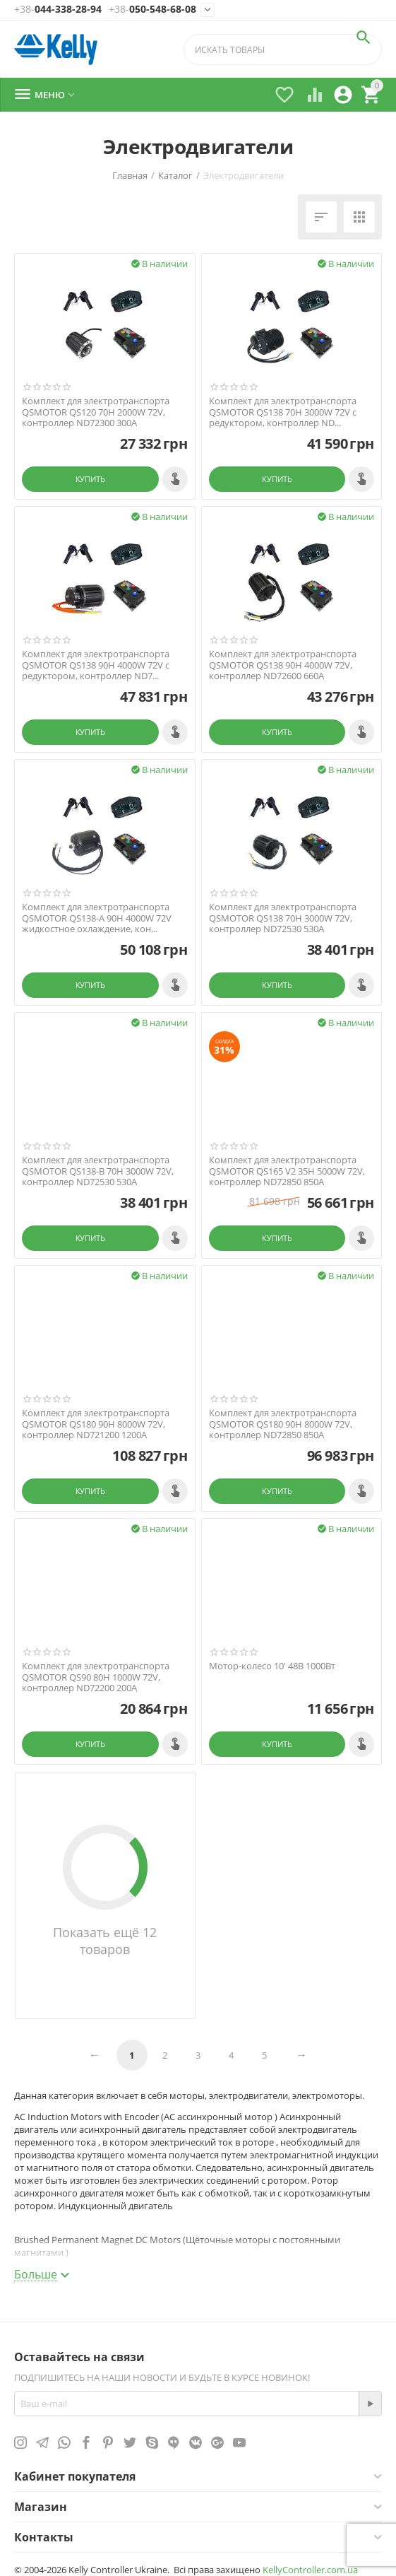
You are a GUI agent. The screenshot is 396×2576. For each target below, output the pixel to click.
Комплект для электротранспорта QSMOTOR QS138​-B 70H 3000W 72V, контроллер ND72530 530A (98, 1171)
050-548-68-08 (152, 10)
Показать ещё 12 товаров (105, 1941)
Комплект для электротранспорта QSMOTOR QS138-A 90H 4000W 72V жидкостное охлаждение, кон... (97, 918)
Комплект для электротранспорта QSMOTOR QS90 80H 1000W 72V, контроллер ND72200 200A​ (95, 1677)
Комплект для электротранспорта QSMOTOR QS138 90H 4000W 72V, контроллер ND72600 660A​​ (282, 665)
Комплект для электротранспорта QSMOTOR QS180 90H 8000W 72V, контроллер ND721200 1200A (95, 1424)
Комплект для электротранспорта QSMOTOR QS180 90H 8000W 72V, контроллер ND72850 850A (282, 1424)
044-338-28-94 (58, 10)
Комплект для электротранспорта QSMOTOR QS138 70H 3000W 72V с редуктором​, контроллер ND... (282, 412)
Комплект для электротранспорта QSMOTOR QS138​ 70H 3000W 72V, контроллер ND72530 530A (282, 918)
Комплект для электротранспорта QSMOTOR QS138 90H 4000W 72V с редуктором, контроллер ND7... (95, 665)
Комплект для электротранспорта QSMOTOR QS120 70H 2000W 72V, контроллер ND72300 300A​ (95, 412)
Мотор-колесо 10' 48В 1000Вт (272, 1666)
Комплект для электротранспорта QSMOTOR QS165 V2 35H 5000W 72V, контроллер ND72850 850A (287, 1171)
